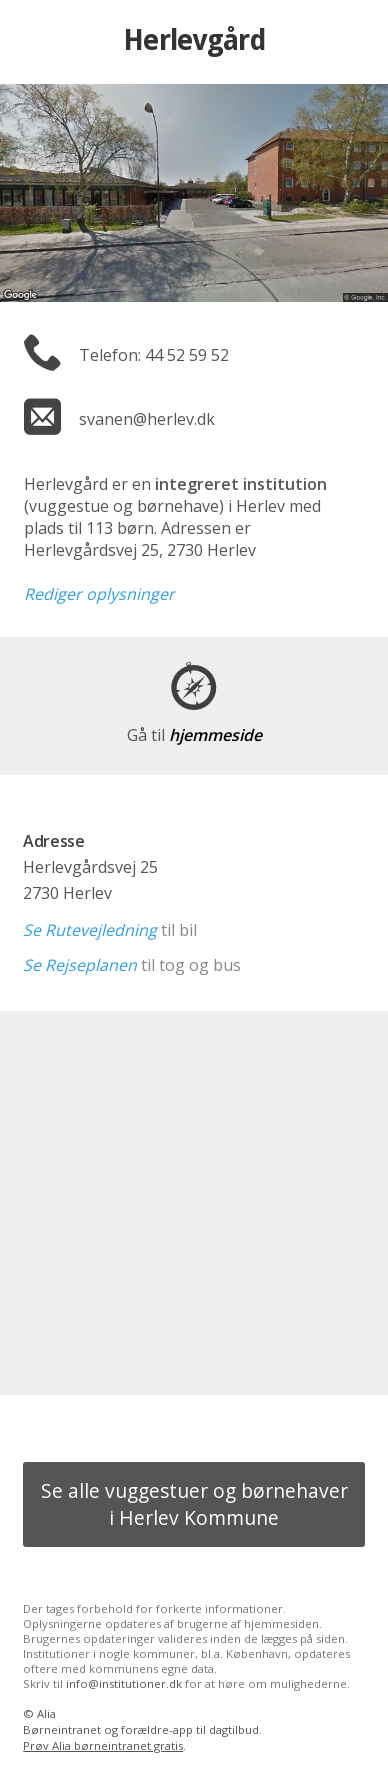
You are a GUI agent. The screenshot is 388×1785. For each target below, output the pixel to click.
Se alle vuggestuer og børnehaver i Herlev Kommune (194, 1504)
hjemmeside (194, 735)
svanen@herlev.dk (147, 419)
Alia (46, 1713)
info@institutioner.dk (124, 1683)
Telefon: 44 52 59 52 (154, 355)
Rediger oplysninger (99, 594)
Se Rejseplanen (80, 965)
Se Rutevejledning (90, 930)
